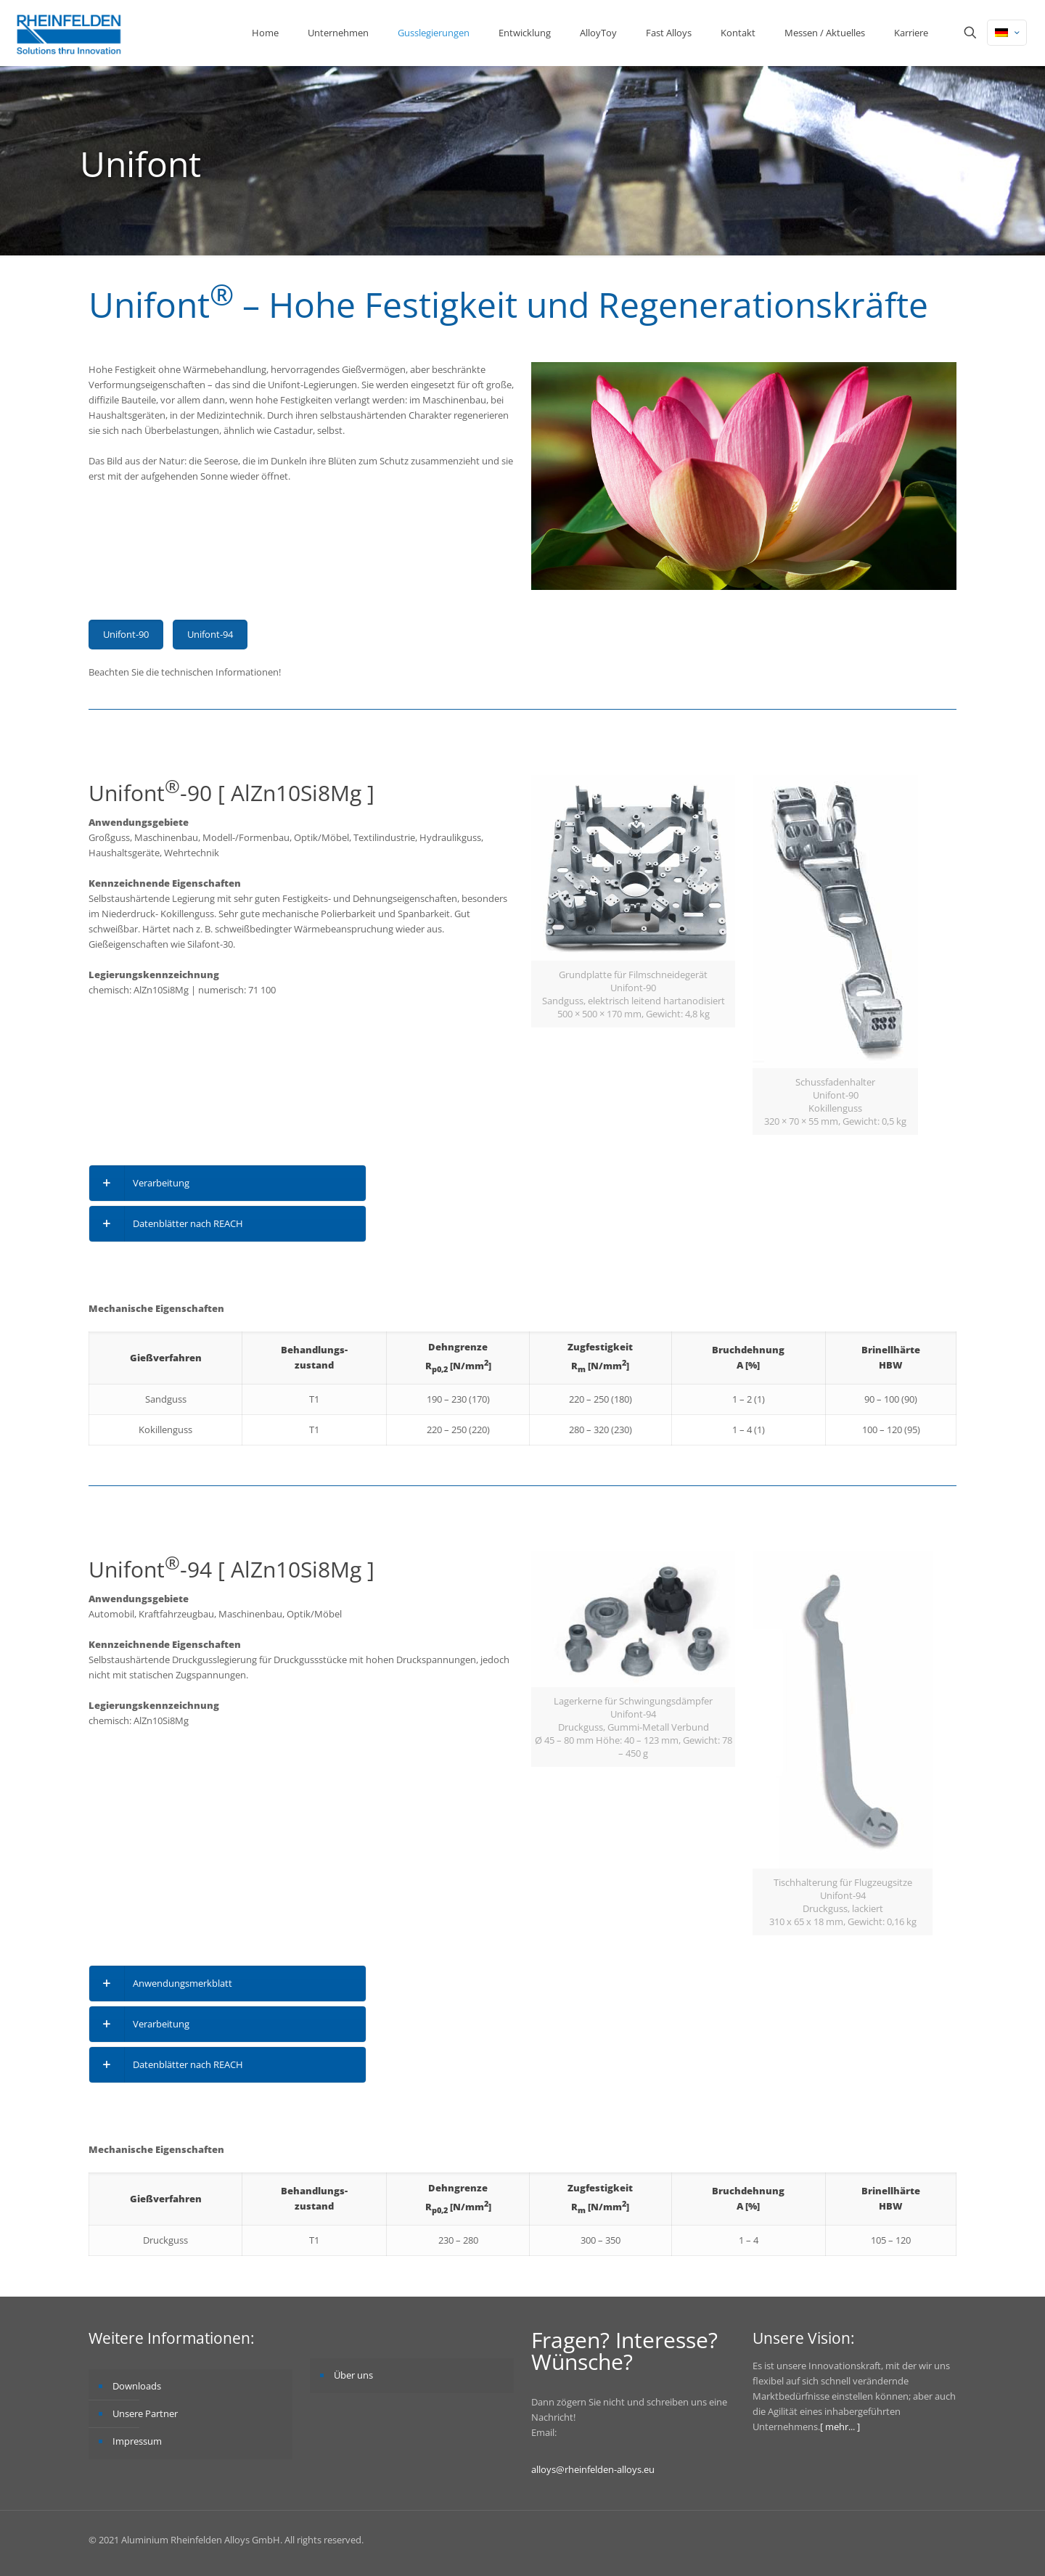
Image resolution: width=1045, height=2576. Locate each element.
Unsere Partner (145, 2413)
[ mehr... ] (840, 2426)
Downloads (136, 2385)
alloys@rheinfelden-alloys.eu (593, 2469)
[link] (227, 1183)
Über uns (353, 2375)
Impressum (137, 2441)
